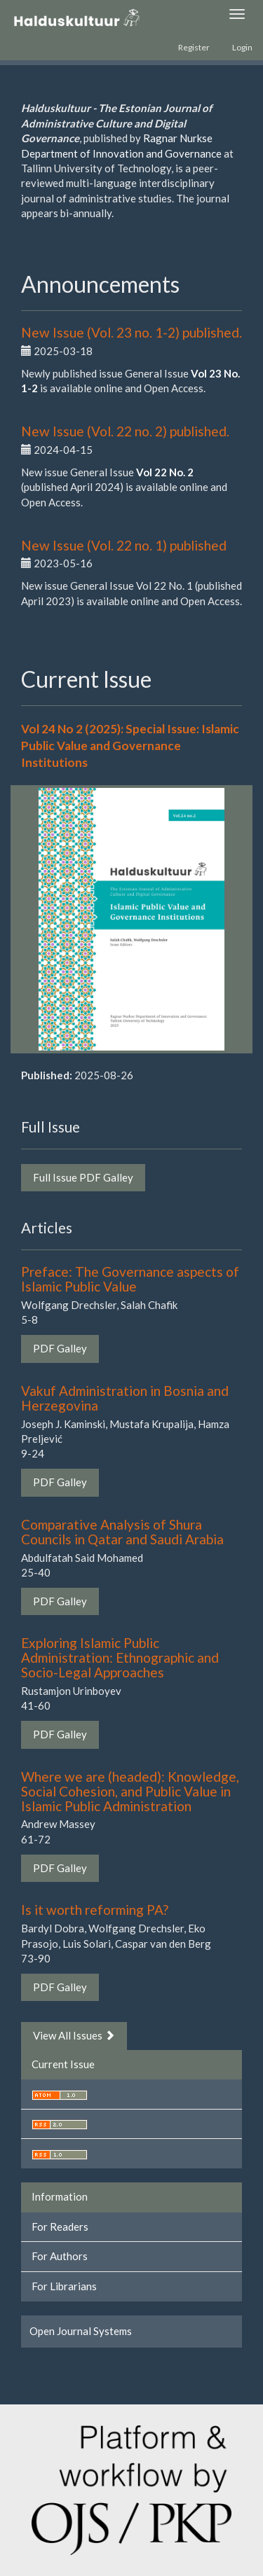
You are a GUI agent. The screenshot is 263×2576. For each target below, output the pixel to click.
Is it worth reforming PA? (94, 1910)
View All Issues (74, 2035)
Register (194, 47)
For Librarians (64, 2286)
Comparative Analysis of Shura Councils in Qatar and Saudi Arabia (122, 1531)
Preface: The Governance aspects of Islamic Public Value (130, 1278)
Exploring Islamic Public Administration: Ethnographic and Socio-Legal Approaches (120, 1657)
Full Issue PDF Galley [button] (83, 1177)
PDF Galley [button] (60, 1348)
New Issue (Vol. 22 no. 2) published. (125, 431)
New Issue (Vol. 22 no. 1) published (124, 545)
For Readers (60, 2226)
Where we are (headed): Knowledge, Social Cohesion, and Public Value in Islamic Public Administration (130, 1791)
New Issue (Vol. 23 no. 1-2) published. (131, 332)
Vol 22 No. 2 (165, 472)
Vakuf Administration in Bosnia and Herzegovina (125, 1398)
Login (242, 47)
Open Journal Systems (80, 2331)
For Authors (60, 2256)
